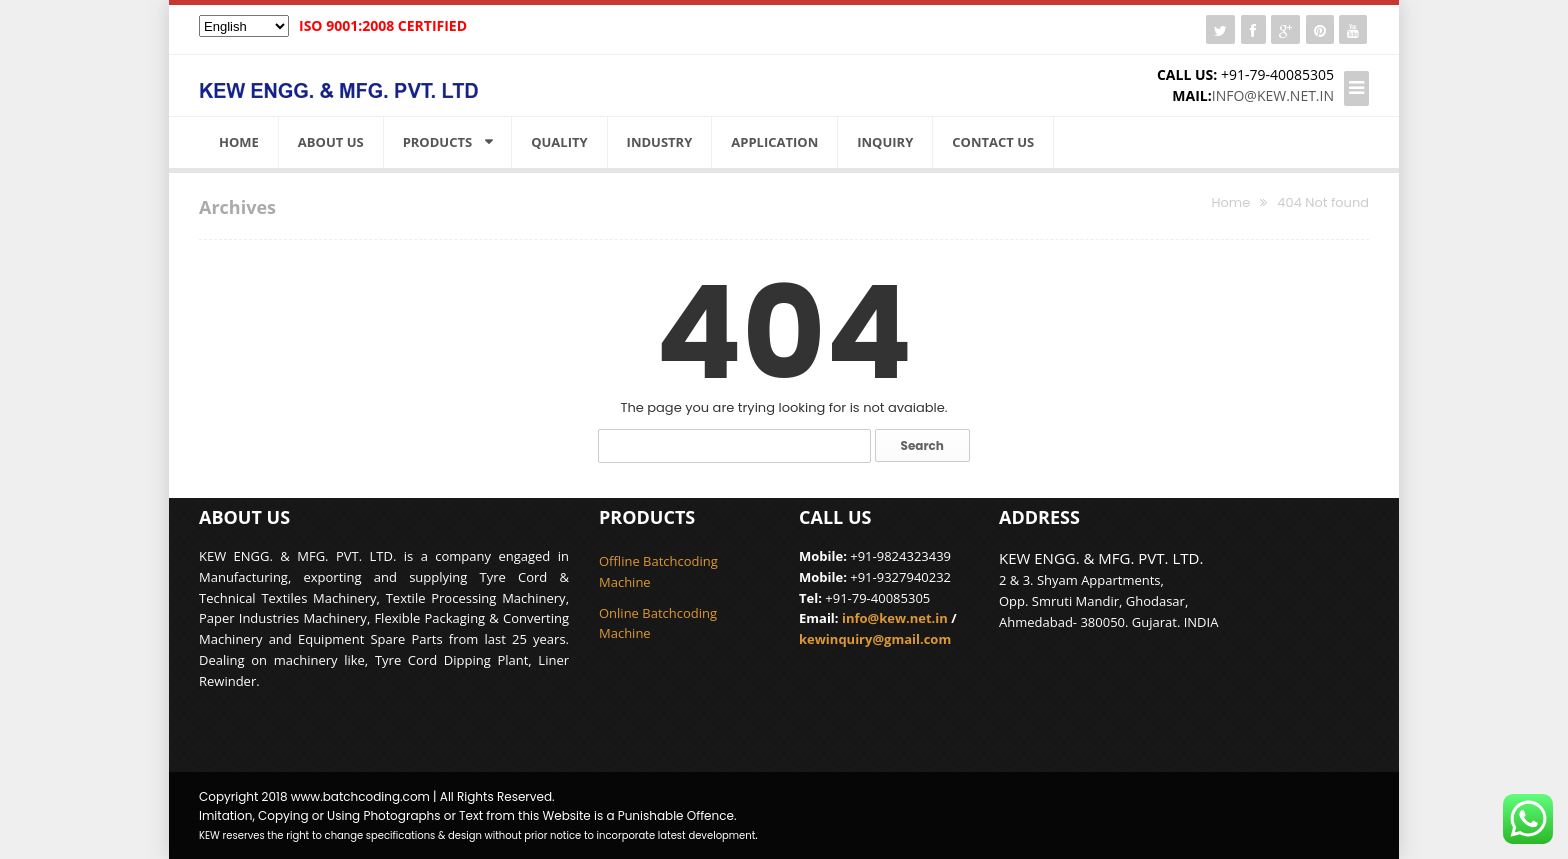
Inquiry (885, 142)
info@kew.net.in (1273, 95)
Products (438, 142)
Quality (559, 142)
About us (331, 142)
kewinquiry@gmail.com (875, 639)
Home (239, 142)
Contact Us (993, 142)
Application (774, 142)
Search (922, 445)
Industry (660, 142)
